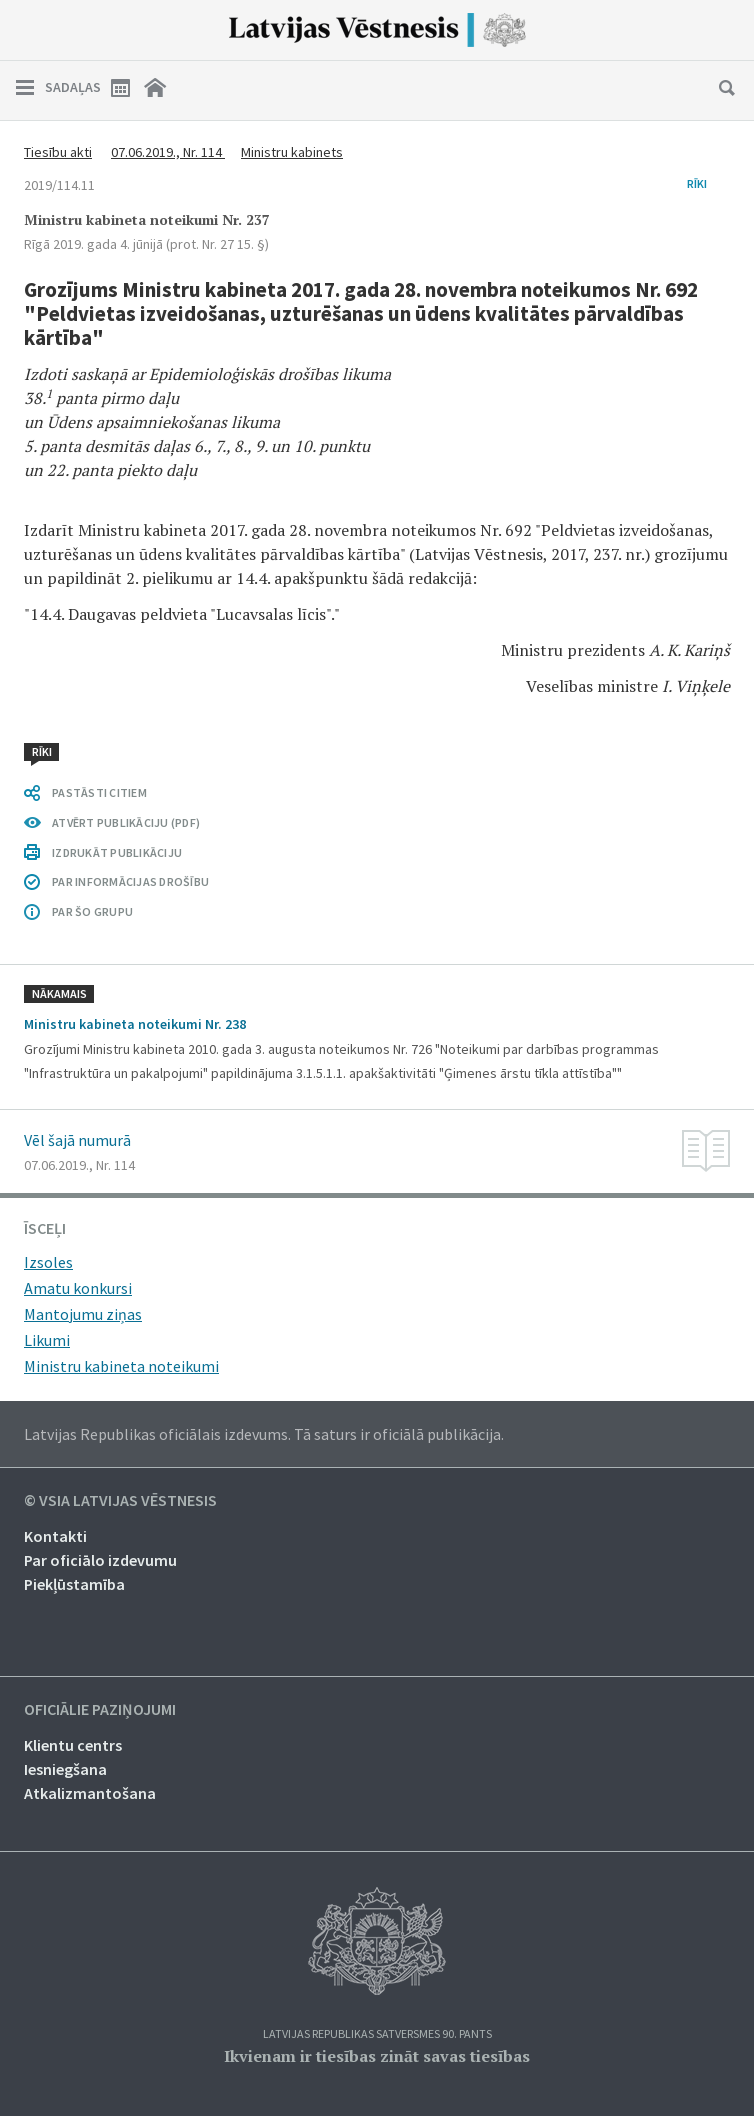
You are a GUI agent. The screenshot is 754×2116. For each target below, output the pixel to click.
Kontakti (55, 1536)
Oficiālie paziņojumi (100, 1710)
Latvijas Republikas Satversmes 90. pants (377, 2034)
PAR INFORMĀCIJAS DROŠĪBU (130, 881)
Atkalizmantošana (90, 1793)
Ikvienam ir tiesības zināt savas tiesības (377, 2056)
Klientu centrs (73, 1745)
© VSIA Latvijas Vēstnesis (120, 1501)
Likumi (47, 1340)
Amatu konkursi (78, 1288)
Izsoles (48, 1262)
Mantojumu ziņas (83, 1314)
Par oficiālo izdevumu (100, 1560)
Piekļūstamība (74, 1584)
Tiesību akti (58, 152)
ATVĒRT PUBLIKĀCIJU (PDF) (126, 822)
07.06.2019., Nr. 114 (168, 152)
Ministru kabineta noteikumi (121, 1366)
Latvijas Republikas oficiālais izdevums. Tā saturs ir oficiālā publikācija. (264, 1434)
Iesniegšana (65, 1769)
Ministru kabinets (292, 152)
